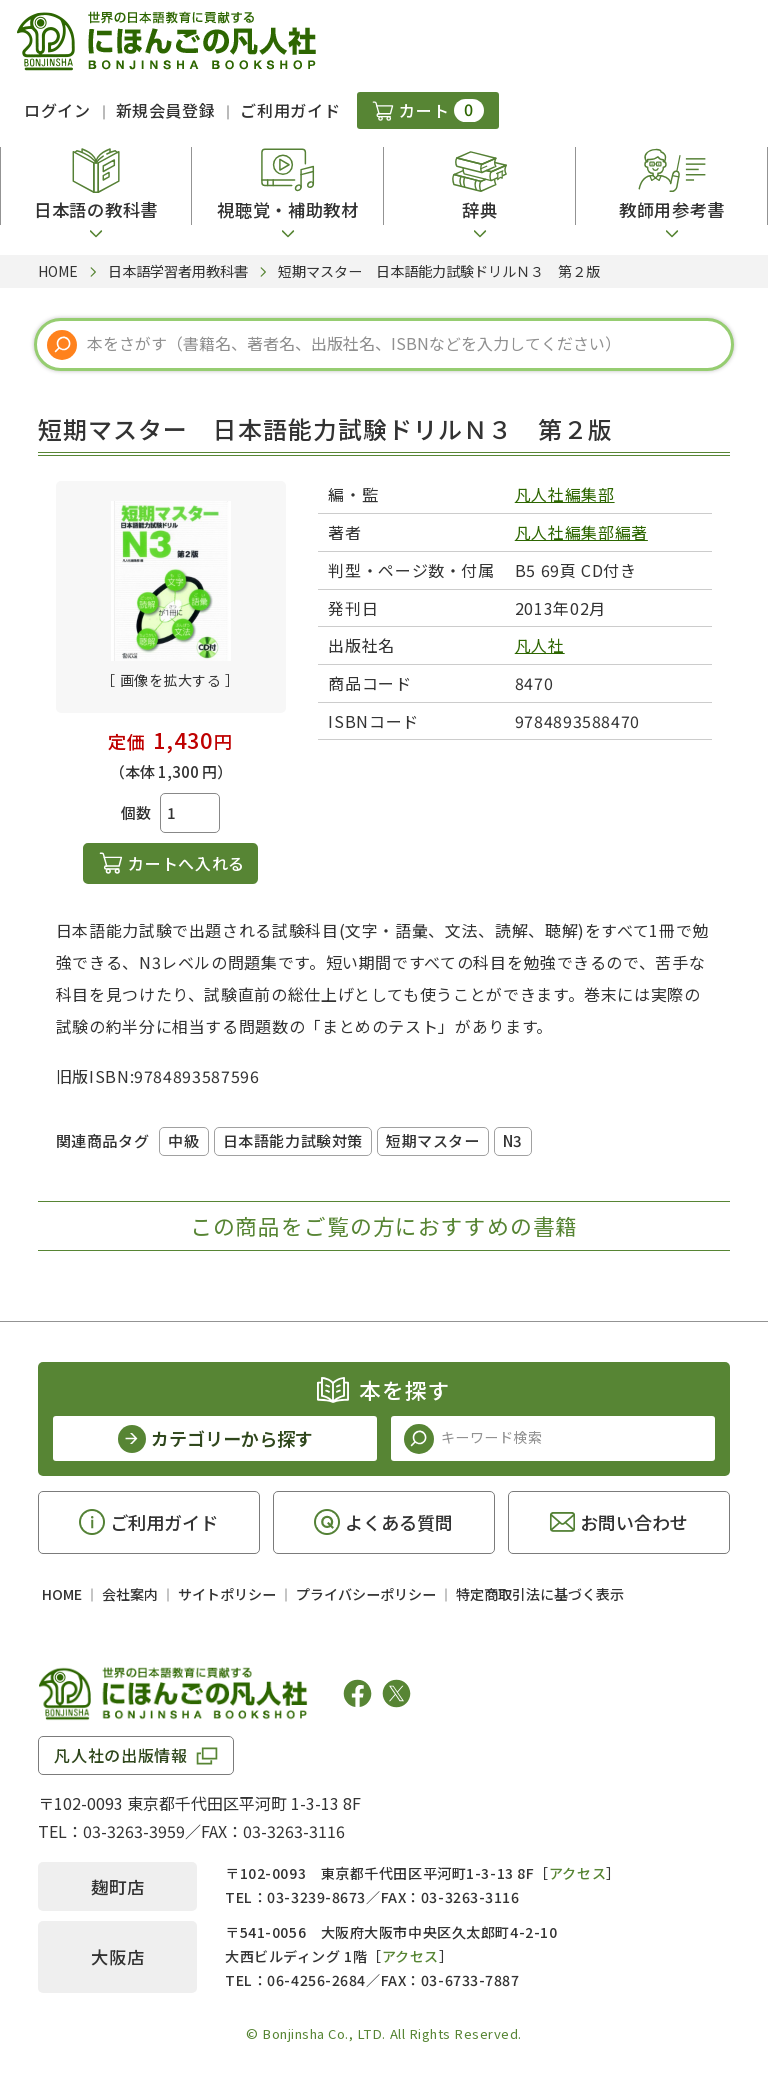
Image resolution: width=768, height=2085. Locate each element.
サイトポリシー (227, 1594)
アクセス (577, 1873)
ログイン (57, 110)
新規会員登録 (166, 110)
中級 (183, 1140)
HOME (62, 1594)
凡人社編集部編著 (581, 532)
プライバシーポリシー (366, 1594)
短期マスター (433, 1140)
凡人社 (540, 645)
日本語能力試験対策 (293, 1140)
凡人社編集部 (565, 494)
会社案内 (130, 1594)
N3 (513, 1140)
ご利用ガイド (290, 110)
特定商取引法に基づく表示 (540, 1594)
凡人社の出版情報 (120, 1755)
